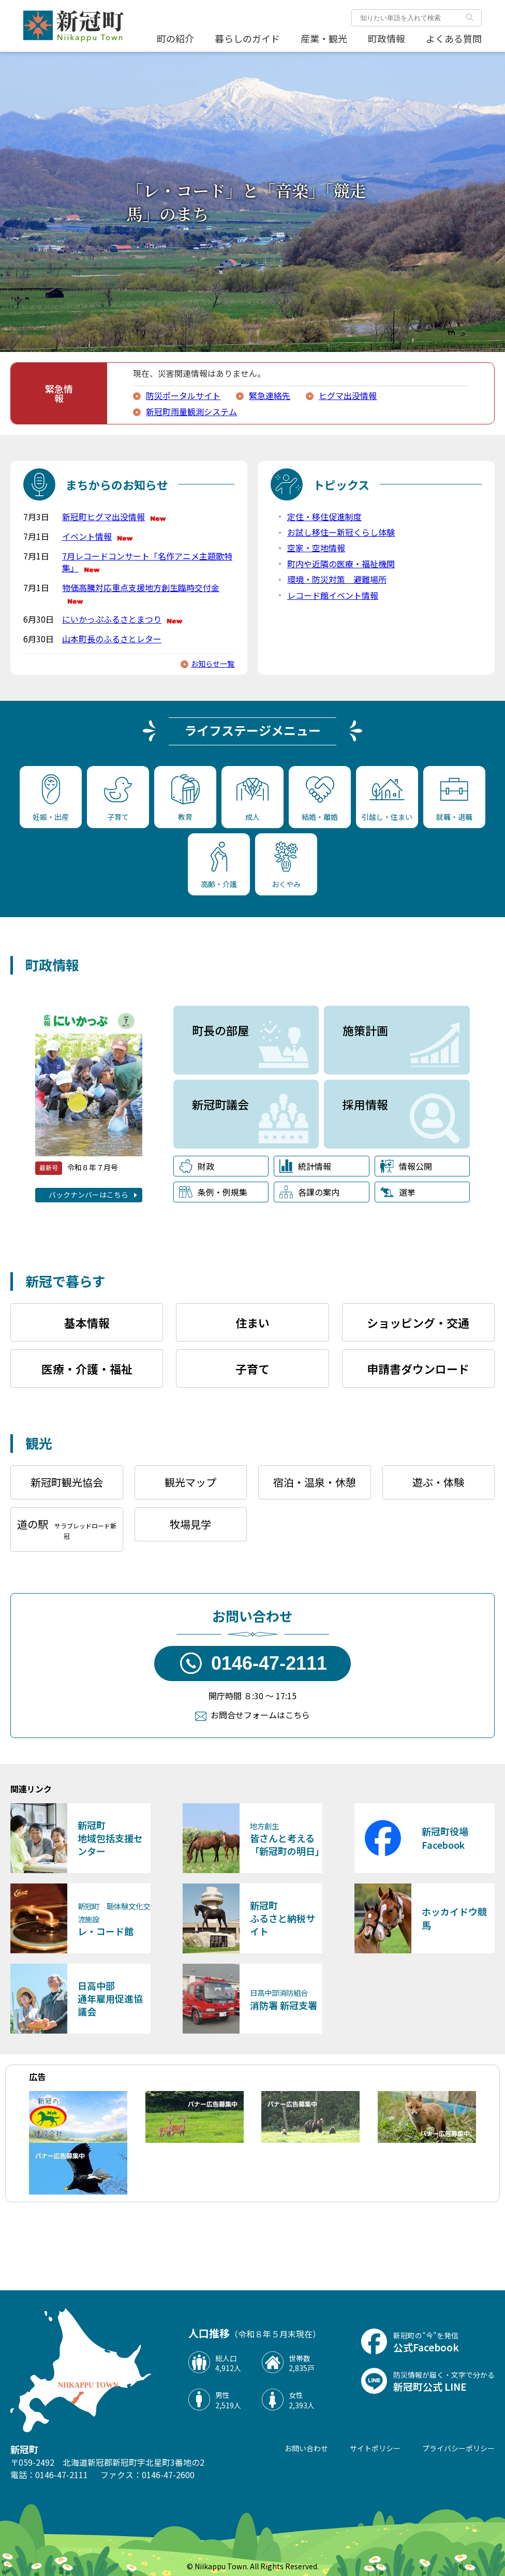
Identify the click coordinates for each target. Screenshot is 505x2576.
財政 (196, 1166)
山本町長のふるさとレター (111, 638)
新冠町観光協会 (67, 1482)
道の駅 (66, 1528)
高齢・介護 (219, 865)
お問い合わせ (306, 2448)
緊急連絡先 (269, 395)
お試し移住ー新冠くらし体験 (341, 532)
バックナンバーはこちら (88, 1194)
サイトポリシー (375, 2448)
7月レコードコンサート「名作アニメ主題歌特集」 (147, 561)
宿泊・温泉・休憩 (314, 1482)
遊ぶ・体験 (438, 1482)
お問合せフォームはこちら (260, 1715)
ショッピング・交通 (418, 1322)
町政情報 (386, 38)
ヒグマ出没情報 (348, 395)
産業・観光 (324, 38)
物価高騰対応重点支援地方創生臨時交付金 (140, 593)
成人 (252, 800)
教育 (185, 798)
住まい (252, 1322)
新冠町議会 (220, 1104)
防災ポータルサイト (183, 395)
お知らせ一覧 (212, 663)
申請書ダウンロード (418, 1368)
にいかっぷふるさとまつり (123, 619)
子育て (118, 799)
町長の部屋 (220, 1030)
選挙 (397, 1192)
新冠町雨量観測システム (191, 411)
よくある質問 (454, 38)
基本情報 (87, 1322)
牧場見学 (190, 1524)
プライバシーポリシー (458, 2448)
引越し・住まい (387, 800)
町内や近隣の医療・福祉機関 (341, 563)
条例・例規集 (213, 1192)
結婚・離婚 (320, 799)
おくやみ (286, 865)
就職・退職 (454, 800)
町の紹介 (175, 38)
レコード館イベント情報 (332, 595)
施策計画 (365, 1030)
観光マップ (190, 1482)
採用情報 (365, 1104)
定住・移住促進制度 (324, 516)
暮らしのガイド (247, 38)
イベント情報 (98, 536)
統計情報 (305, 1166)
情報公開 (406, 1166)
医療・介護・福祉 (86, 1368)
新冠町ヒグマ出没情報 (115, 516)
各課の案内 (309, 1192)
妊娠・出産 (51, 798)
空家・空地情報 (316, 547)
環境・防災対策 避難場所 (337, 579)
